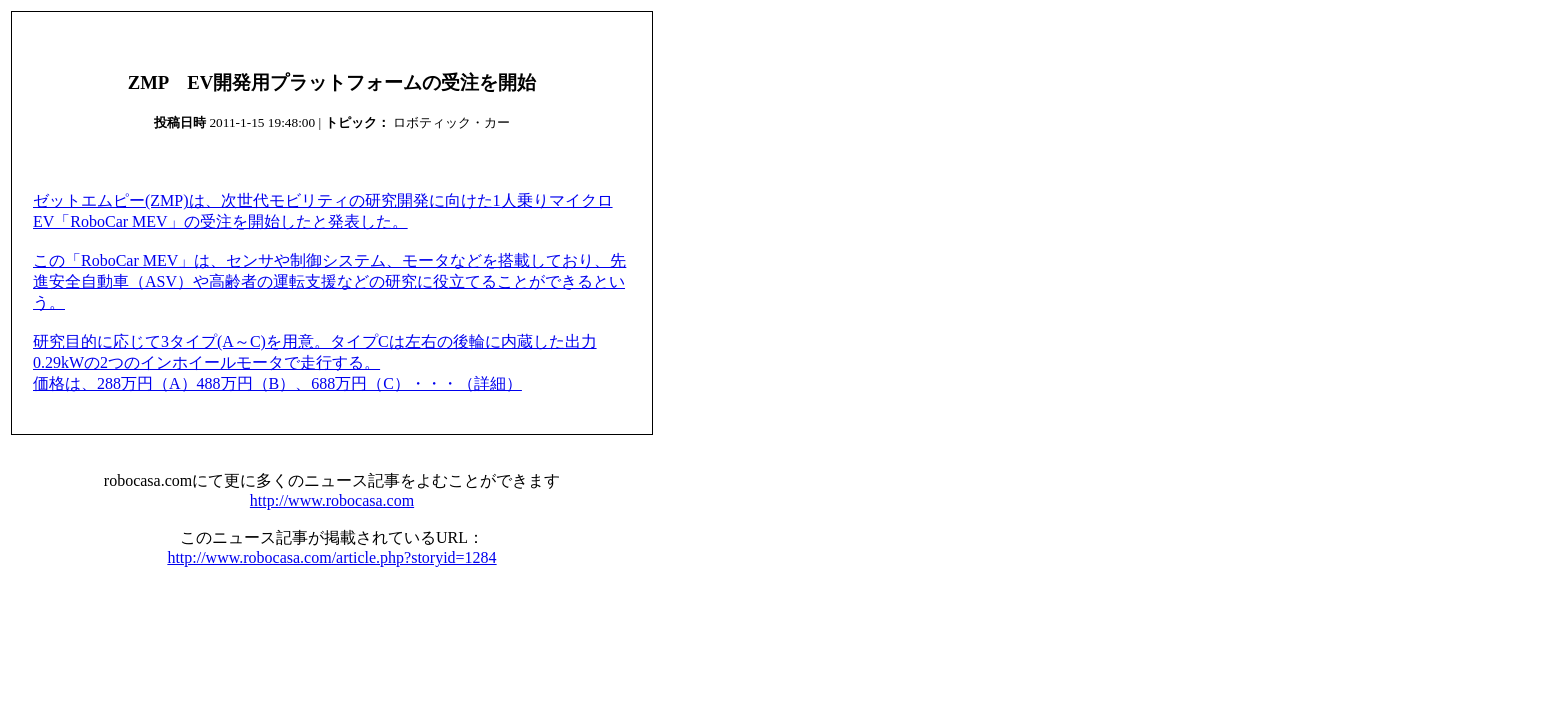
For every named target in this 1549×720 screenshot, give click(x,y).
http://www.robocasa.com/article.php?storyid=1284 (331, 557)
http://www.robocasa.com (332, 500)
